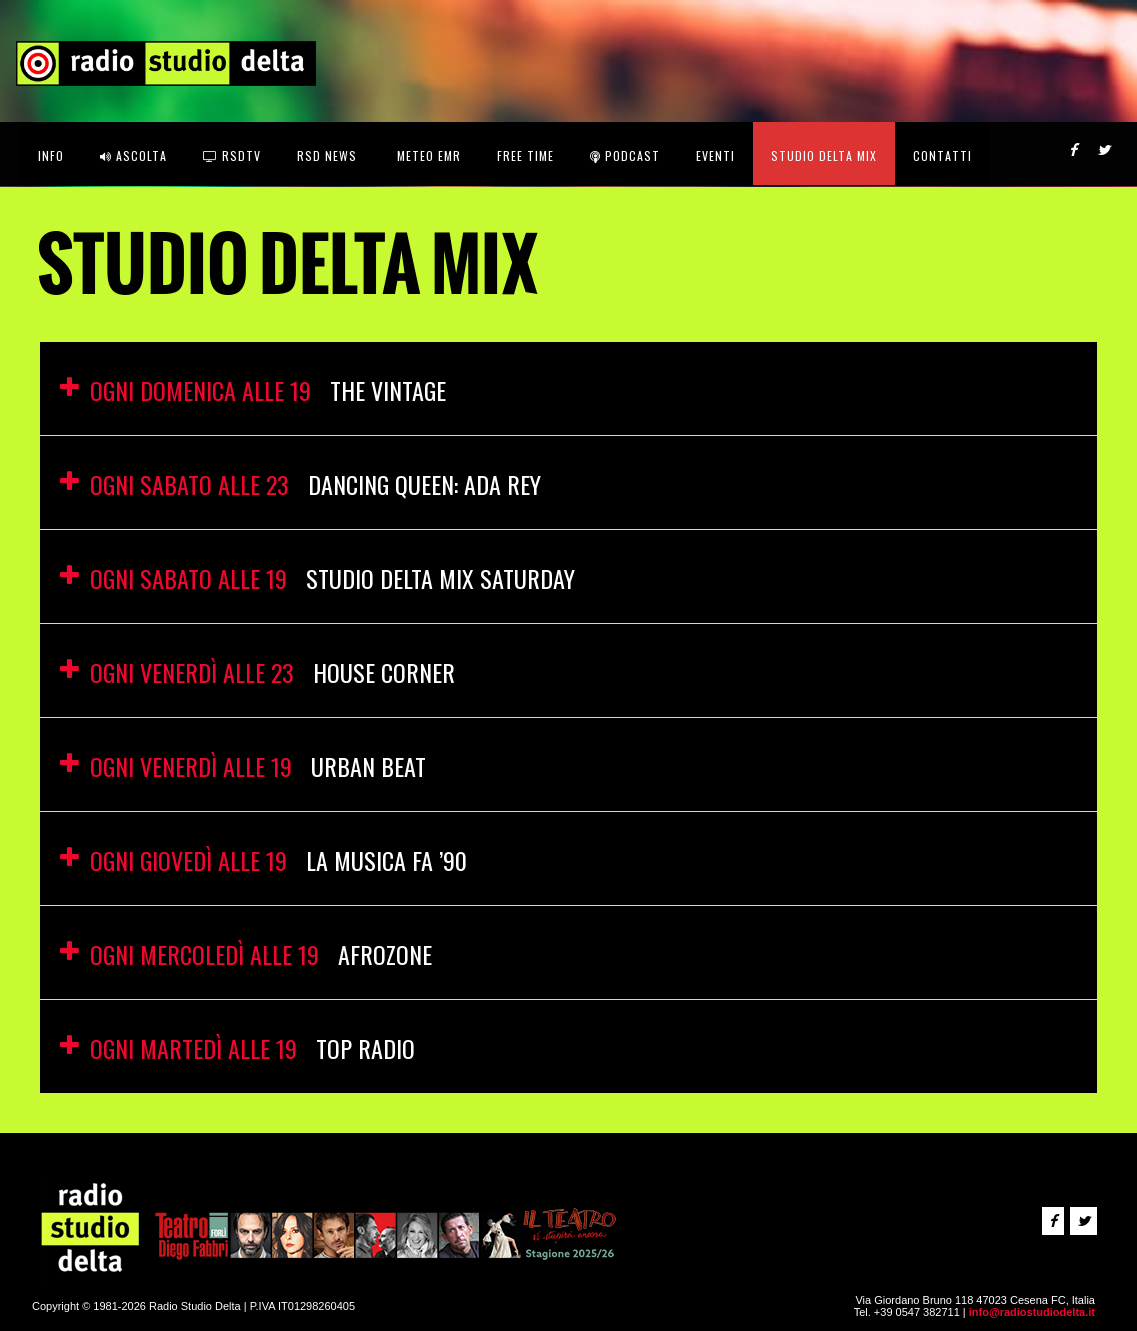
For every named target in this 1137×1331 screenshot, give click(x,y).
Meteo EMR (427, 155)
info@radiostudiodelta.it (1032, 1312)
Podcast (625, 155)
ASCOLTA (133, 155)
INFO (51, 155)
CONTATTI (942, 155)
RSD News (327, 155)
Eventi (715, 155)
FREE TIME (525, 155)
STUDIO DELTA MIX (824, 155)
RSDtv (232, 155)
